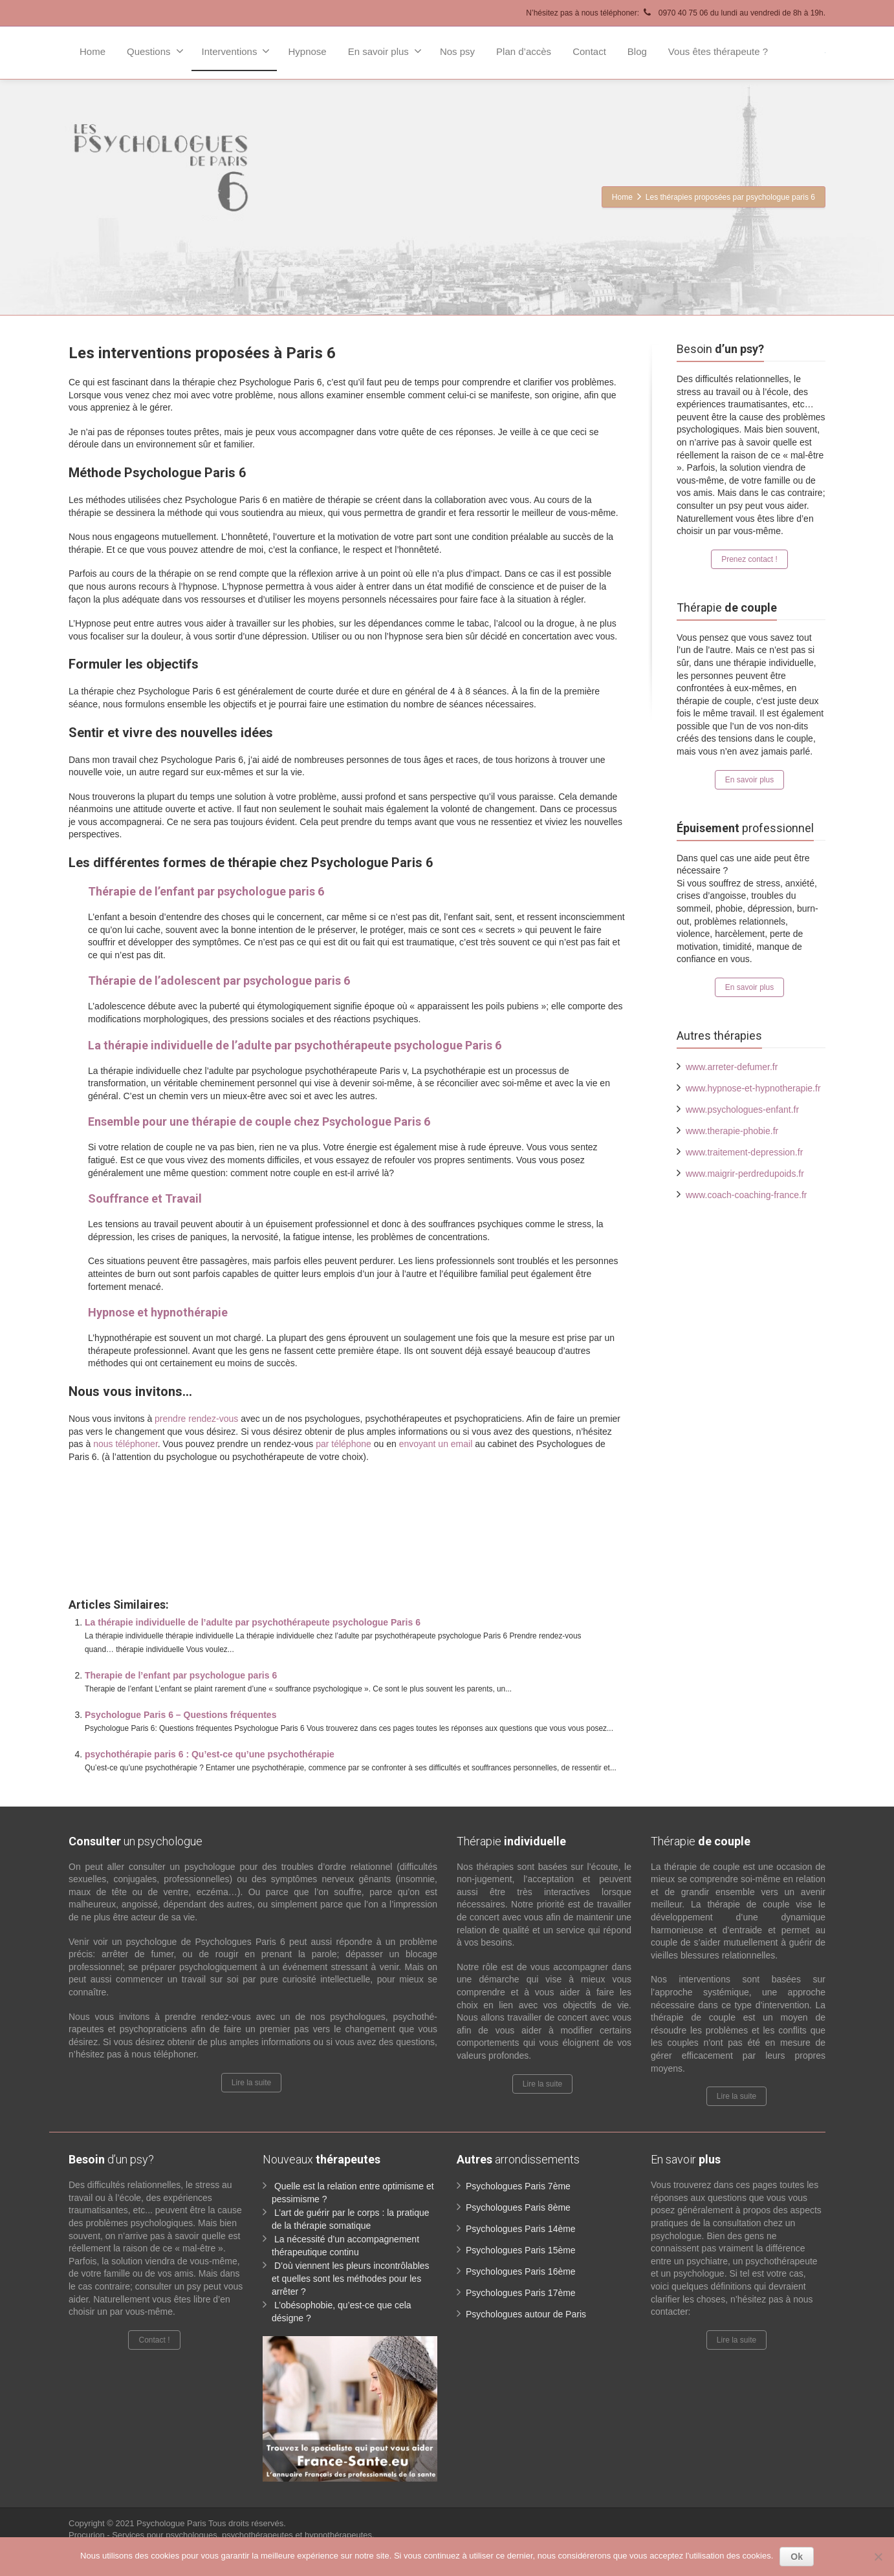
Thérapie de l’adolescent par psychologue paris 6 (219, 980)
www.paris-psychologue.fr (423, 1484)
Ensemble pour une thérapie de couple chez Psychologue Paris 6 (259, 1121)
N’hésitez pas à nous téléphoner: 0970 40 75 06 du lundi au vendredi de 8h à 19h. (675, 12)
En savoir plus (385, 51)
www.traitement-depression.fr (744, 1152)
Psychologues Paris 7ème (518, 2186)
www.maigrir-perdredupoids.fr (745, 1173)
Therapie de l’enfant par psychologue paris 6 (181, 1675)
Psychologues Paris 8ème (518, 2207)
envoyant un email (436, 1444)
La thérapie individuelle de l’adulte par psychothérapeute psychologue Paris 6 (294, 1045)
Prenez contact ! (749, 559)
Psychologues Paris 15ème (521, 2250)
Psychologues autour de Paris (526, 2314)
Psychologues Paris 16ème (521, 2271)
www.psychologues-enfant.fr (742, 1109)
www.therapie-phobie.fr (732, 1131)
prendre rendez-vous (196, 1418)
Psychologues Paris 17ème (521, 2293)
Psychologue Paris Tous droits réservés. (211, 2523)
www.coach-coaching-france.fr (746, 1195)
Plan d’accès (523, 51)
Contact (589, 51)
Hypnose (307, 51)
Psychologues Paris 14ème (521, 2229)
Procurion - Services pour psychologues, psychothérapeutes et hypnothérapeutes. (222, 2535)
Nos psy (457, 51)
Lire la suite (251, 2082)
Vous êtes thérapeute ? (718, 51)
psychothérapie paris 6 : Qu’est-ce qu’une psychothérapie (209, 1754)
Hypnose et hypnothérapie (158, 1312)
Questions (155, 51)
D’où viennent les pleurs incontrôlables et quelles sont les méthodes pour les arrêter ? (351, 2278)
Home (92, 51)
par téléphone (343, 1444)
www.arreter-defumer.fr (732, 1067)
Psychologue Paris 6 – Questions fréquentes (180, 1715)
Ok (796, 2556)
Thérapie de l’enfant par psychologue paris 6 (206, 891)
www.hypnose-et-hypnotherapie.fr (753, 1088)
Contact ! (153, 2340)
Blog (637, 51)
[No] (877, 2556)
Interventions (236, 51)
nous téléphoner (125, 1444)
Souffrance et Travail (145, 1198)
